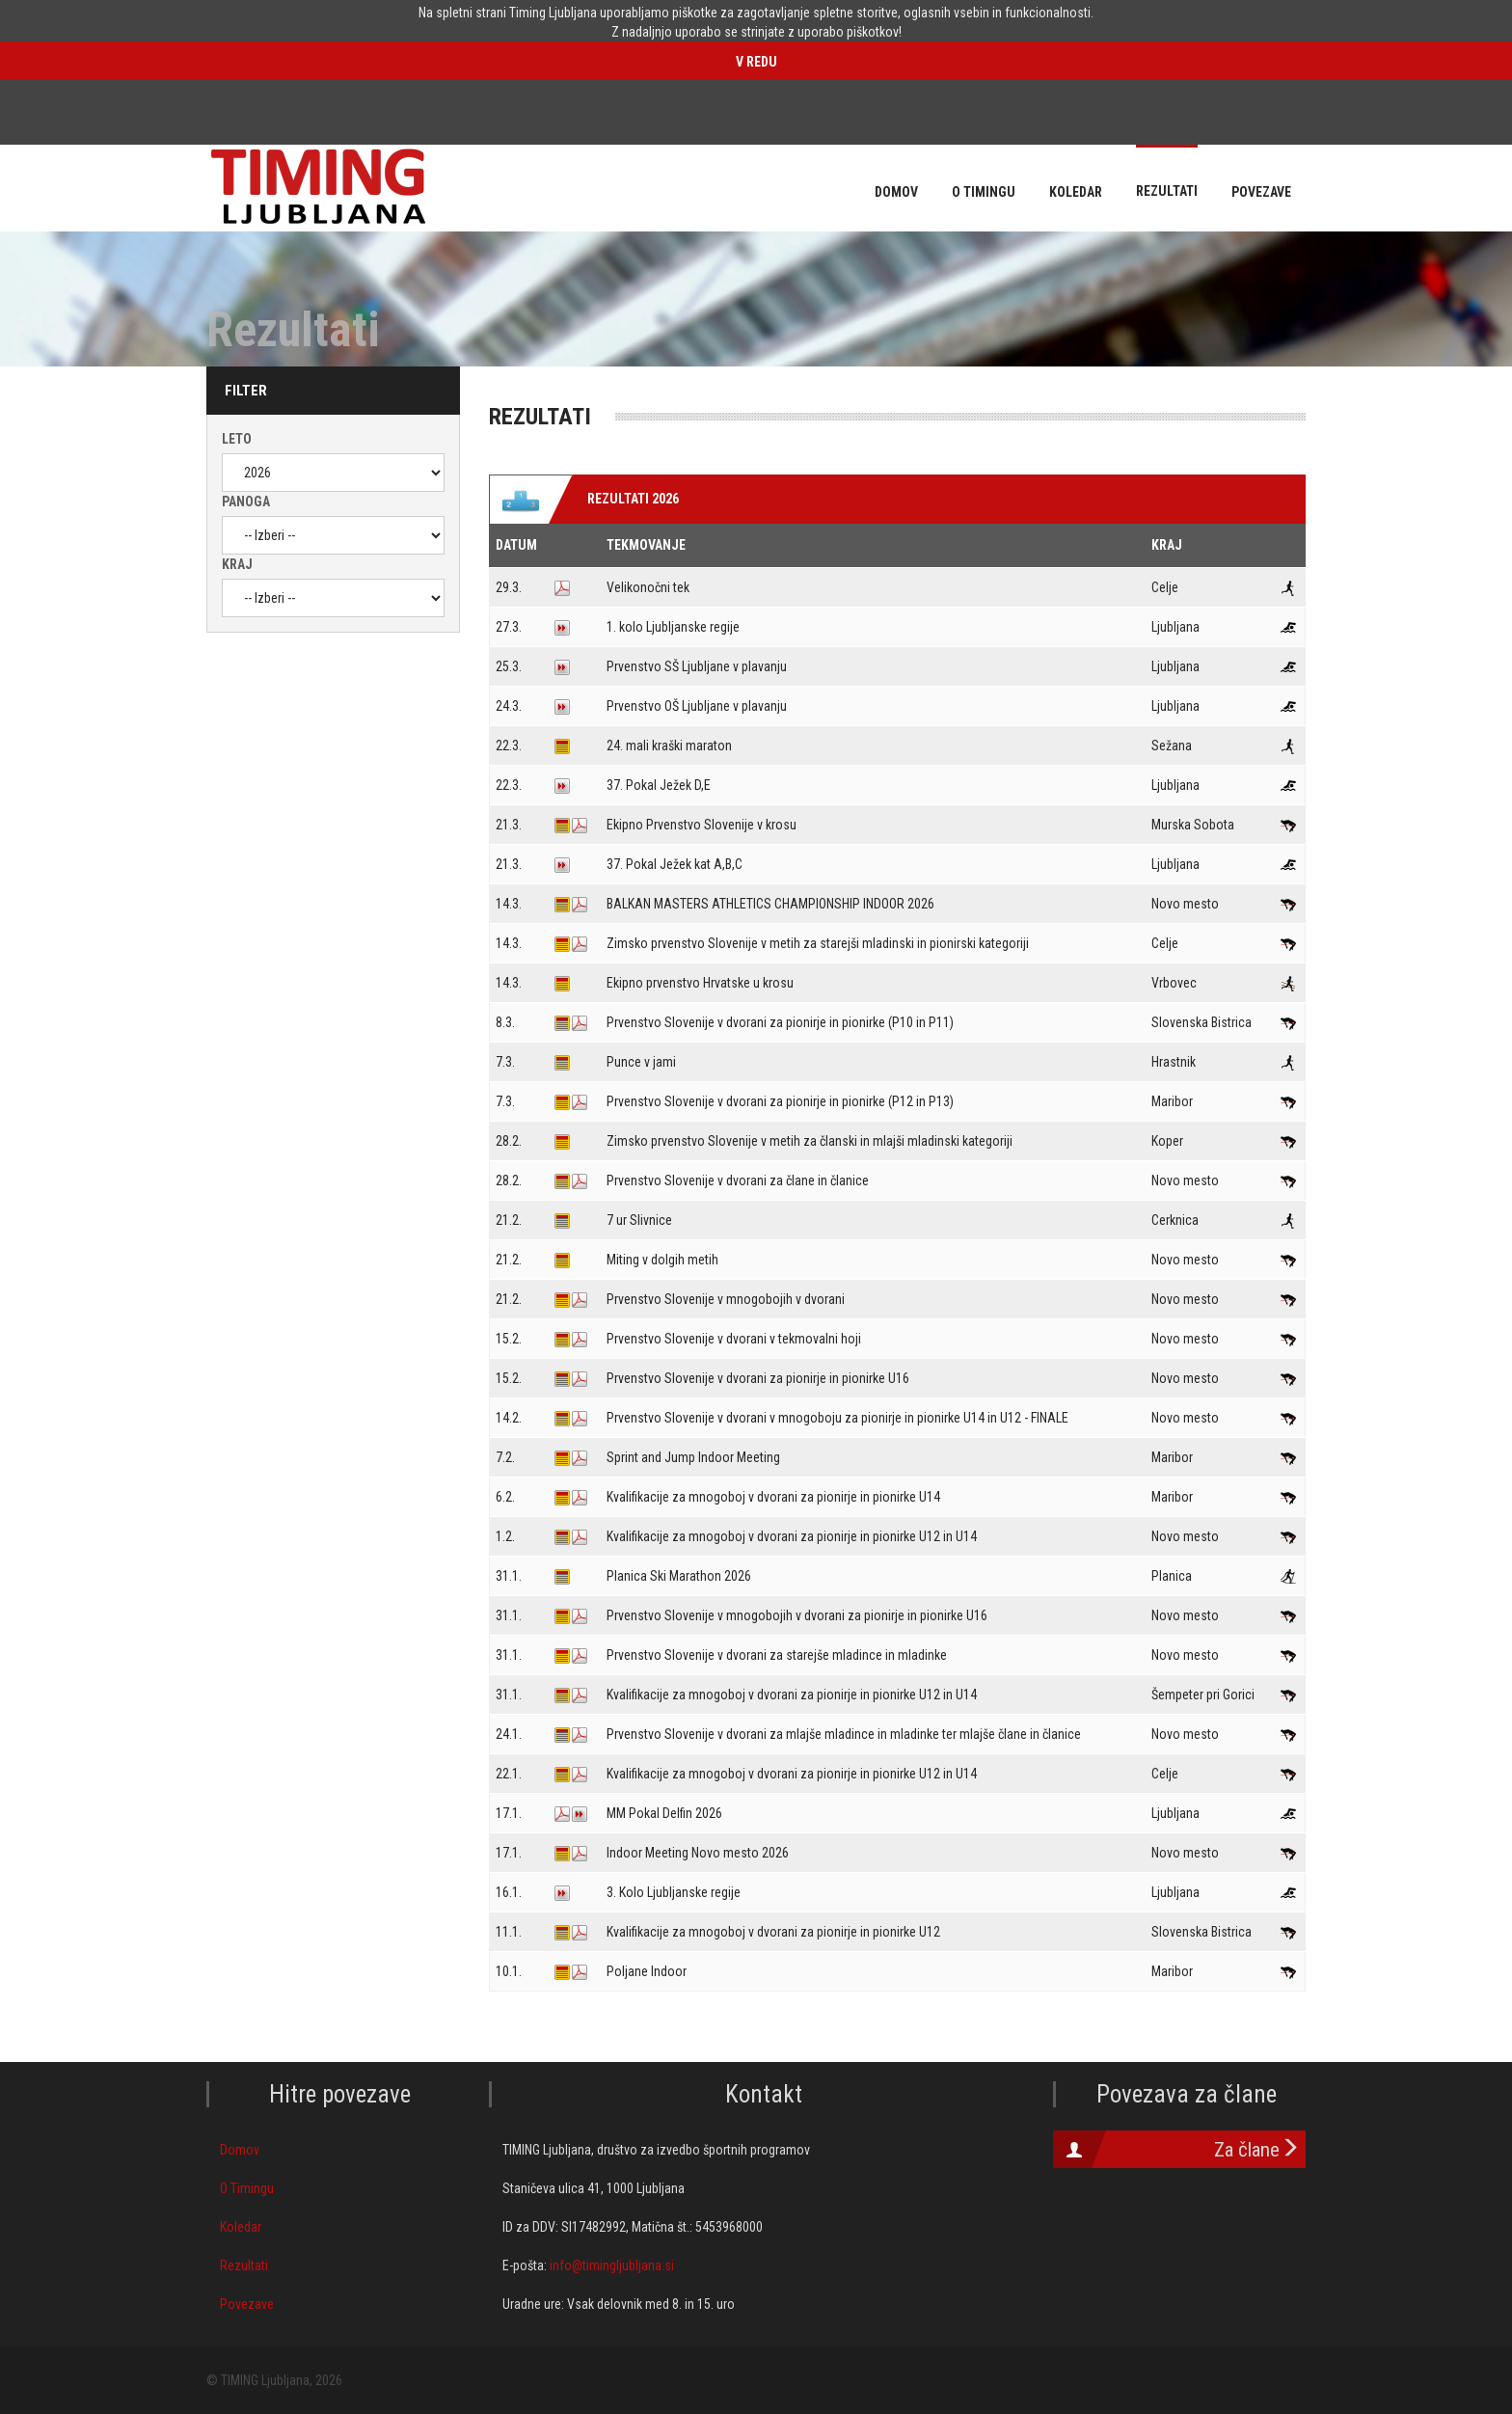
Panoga (246, 501)
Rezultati (244, 2265)
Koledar (240, 2227)
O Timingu (247, 2188)
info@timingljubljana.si (612, 2265)
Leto (237, 439)
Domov (239, 2149)
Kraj (237, 564)
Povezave (247, 2304)
